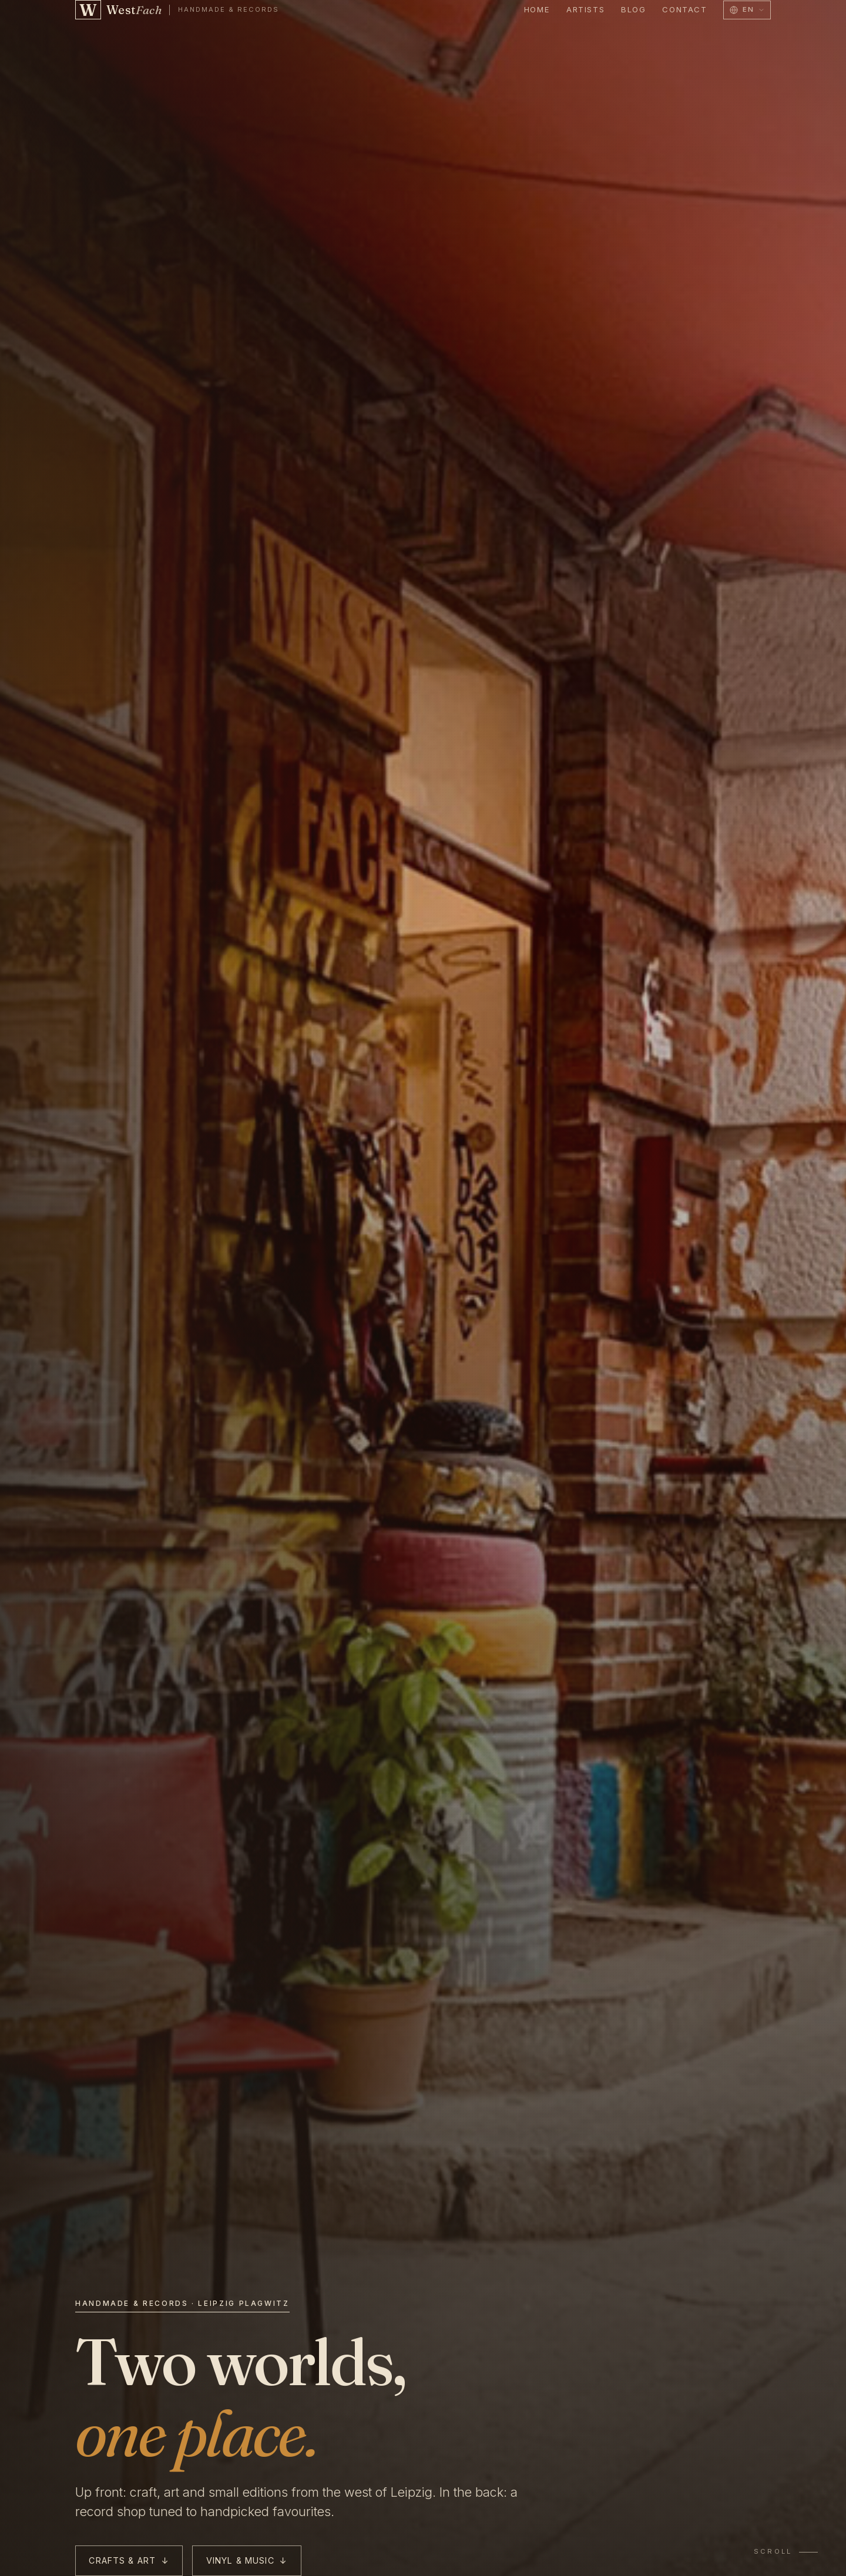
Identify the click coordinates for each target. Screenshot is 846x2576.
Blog (633, 9)
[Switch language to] (747, 10)
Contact (684, 9)
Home (537, 9)
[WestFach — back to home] (177, 9)
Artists (585, 9)
